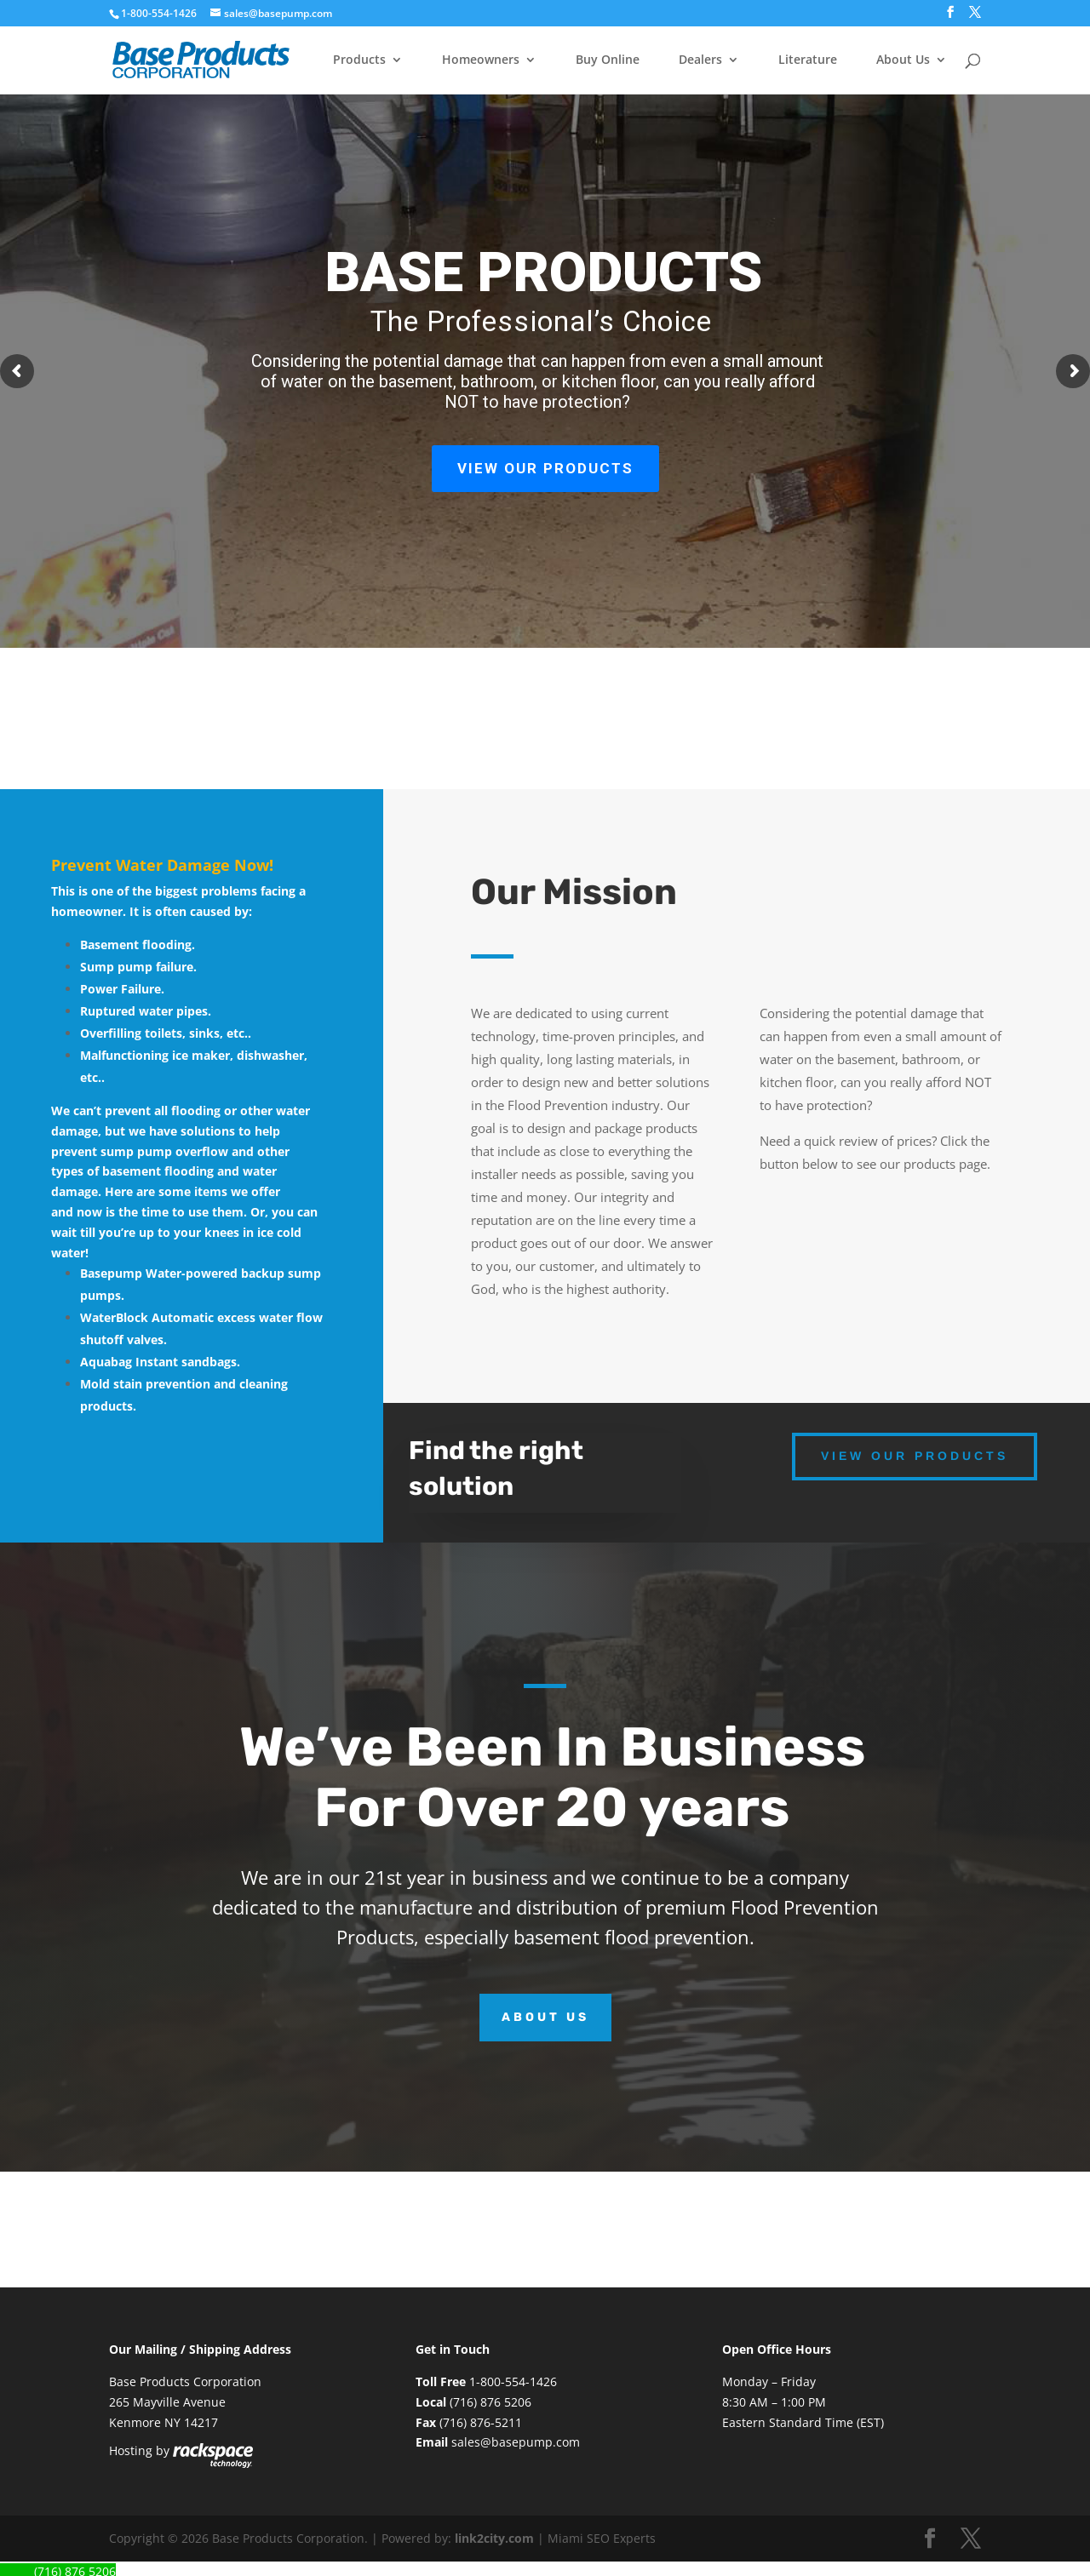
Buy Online (608, 60)
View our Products (914, 1456)
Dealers (700, 60)
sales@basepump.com (515, 2442)
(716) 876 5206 (490, 2402)
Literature (807, 60)
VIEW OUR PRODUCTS (545, 468)
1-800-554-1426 (160, 13)
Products (359, 60)
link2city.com (494, 2538)
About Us (903, 60)
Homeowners (480, 60)
